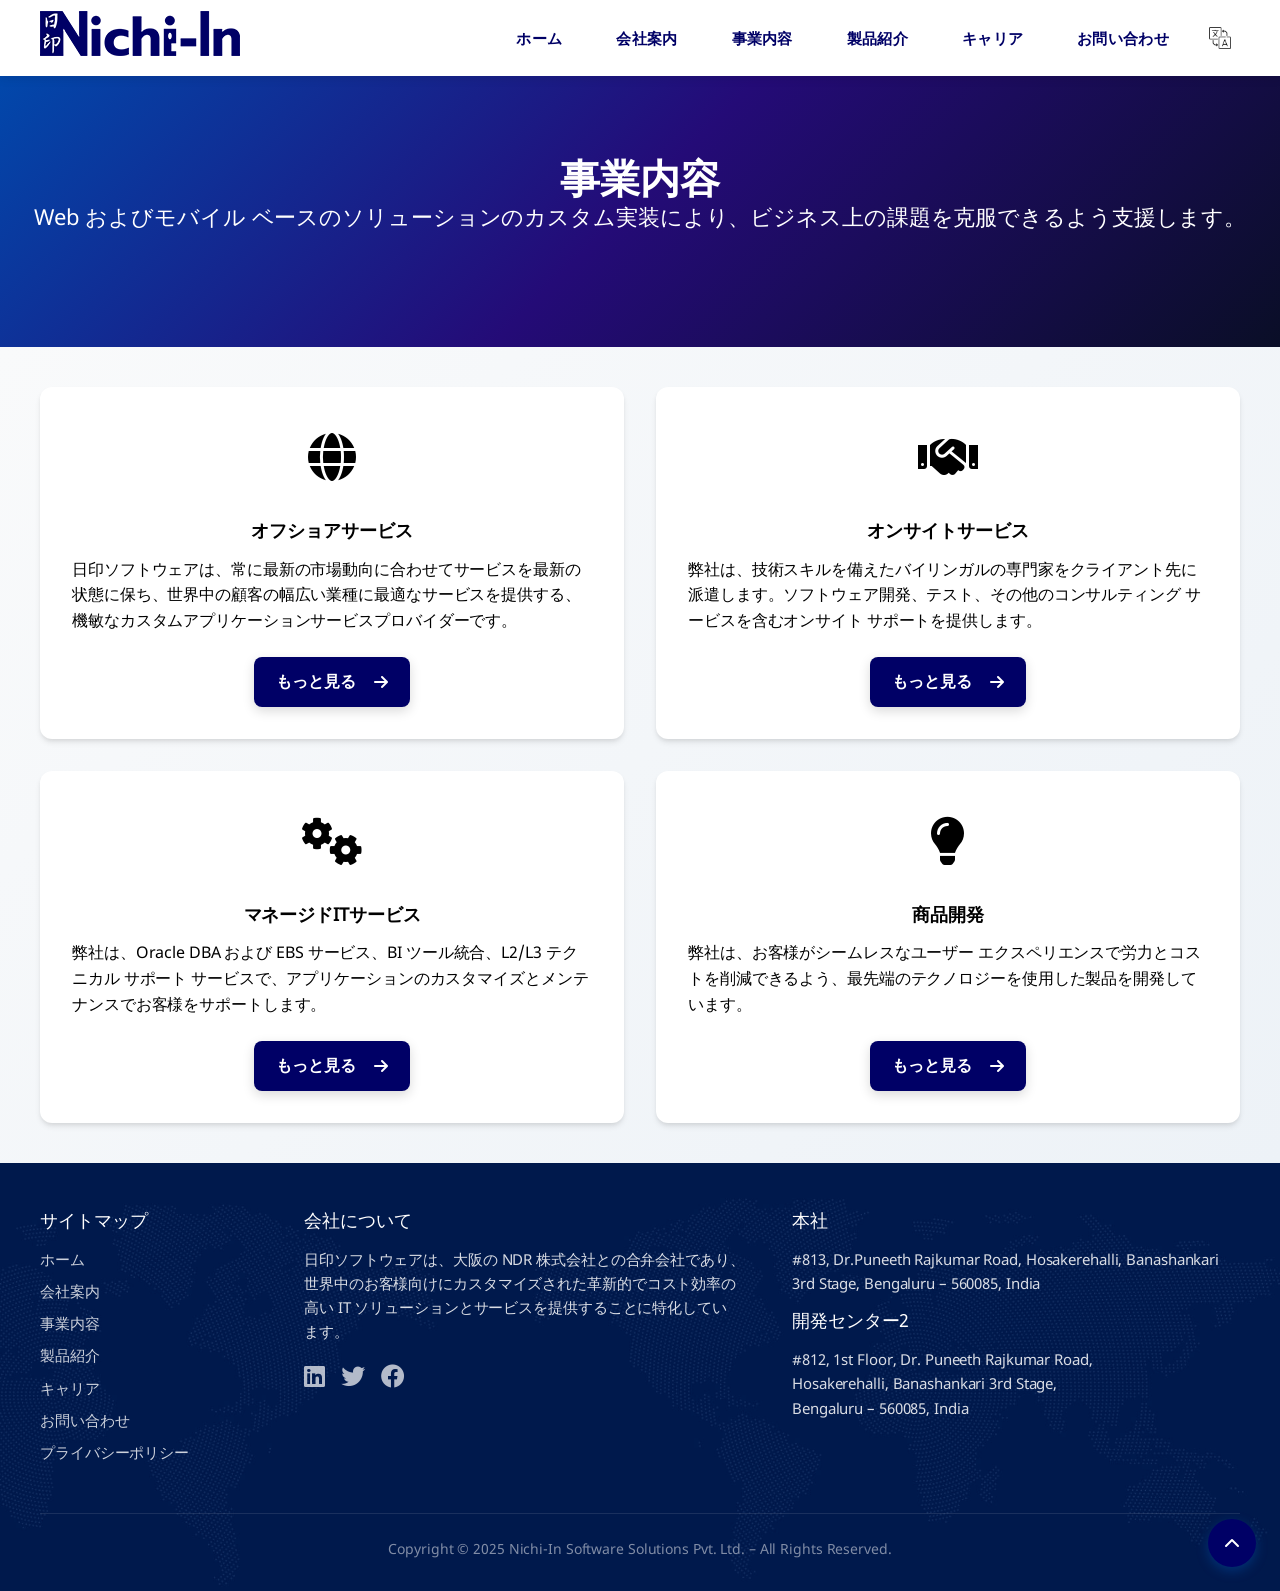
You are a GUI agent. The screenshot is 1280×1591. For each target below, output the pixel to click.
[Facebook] (393, 1376)
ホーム (539, 38)
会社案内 (646, 38)
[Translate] (1220, 38)
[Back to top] (1232, 1543)
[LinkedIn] (314, 1376)
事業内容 (762, 38)
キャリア (992, 38)
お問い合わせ (1123, 38)
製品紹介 (877, 38)
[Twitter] (353, 1376)
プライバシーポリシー (114, 1452)
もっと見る (331, 681)
